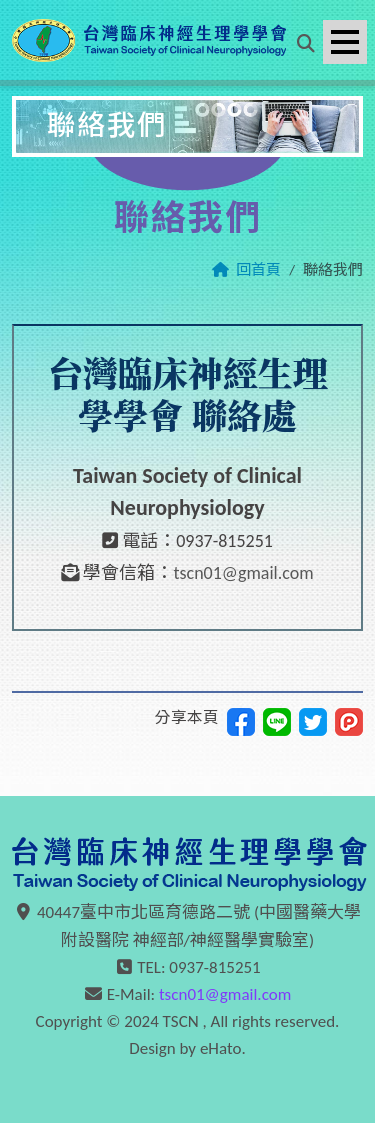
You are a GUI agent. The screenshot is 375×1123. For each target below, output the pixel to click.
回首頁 (258, 270)
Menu (349, 32)
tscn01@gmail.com (243, 573)
